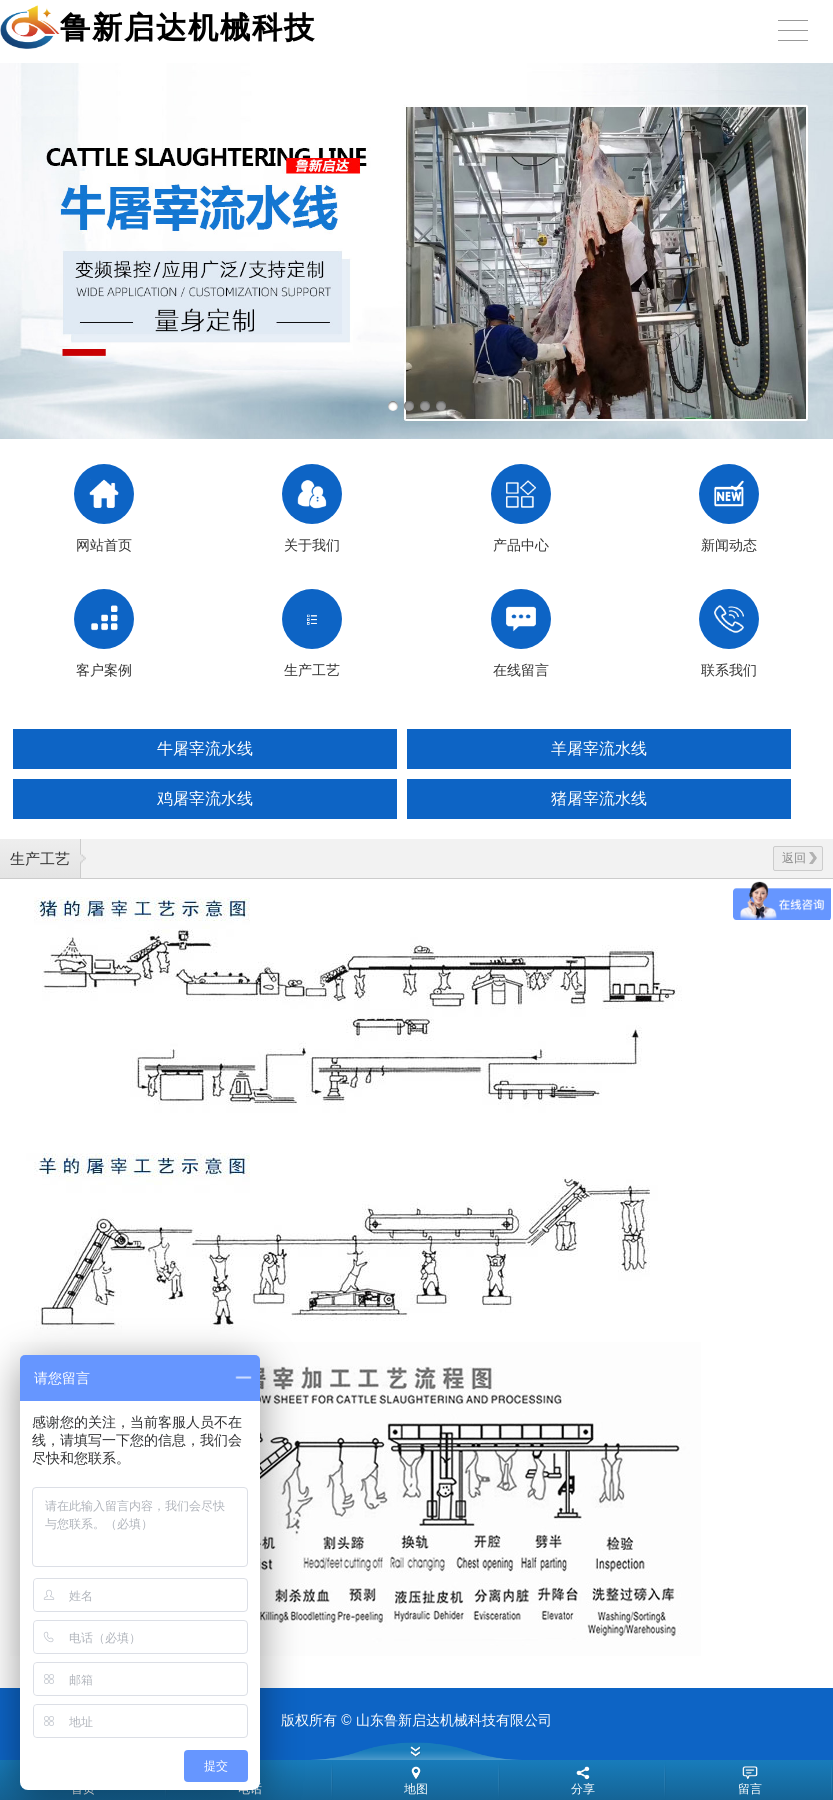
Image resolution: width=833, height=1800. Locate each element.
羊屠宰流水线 (599, 748)
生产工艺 (40, 858)
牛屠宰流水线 (205, 748)
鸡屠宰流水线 (205, 798)
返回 (799, 858)
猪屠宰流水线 (599, 798)
